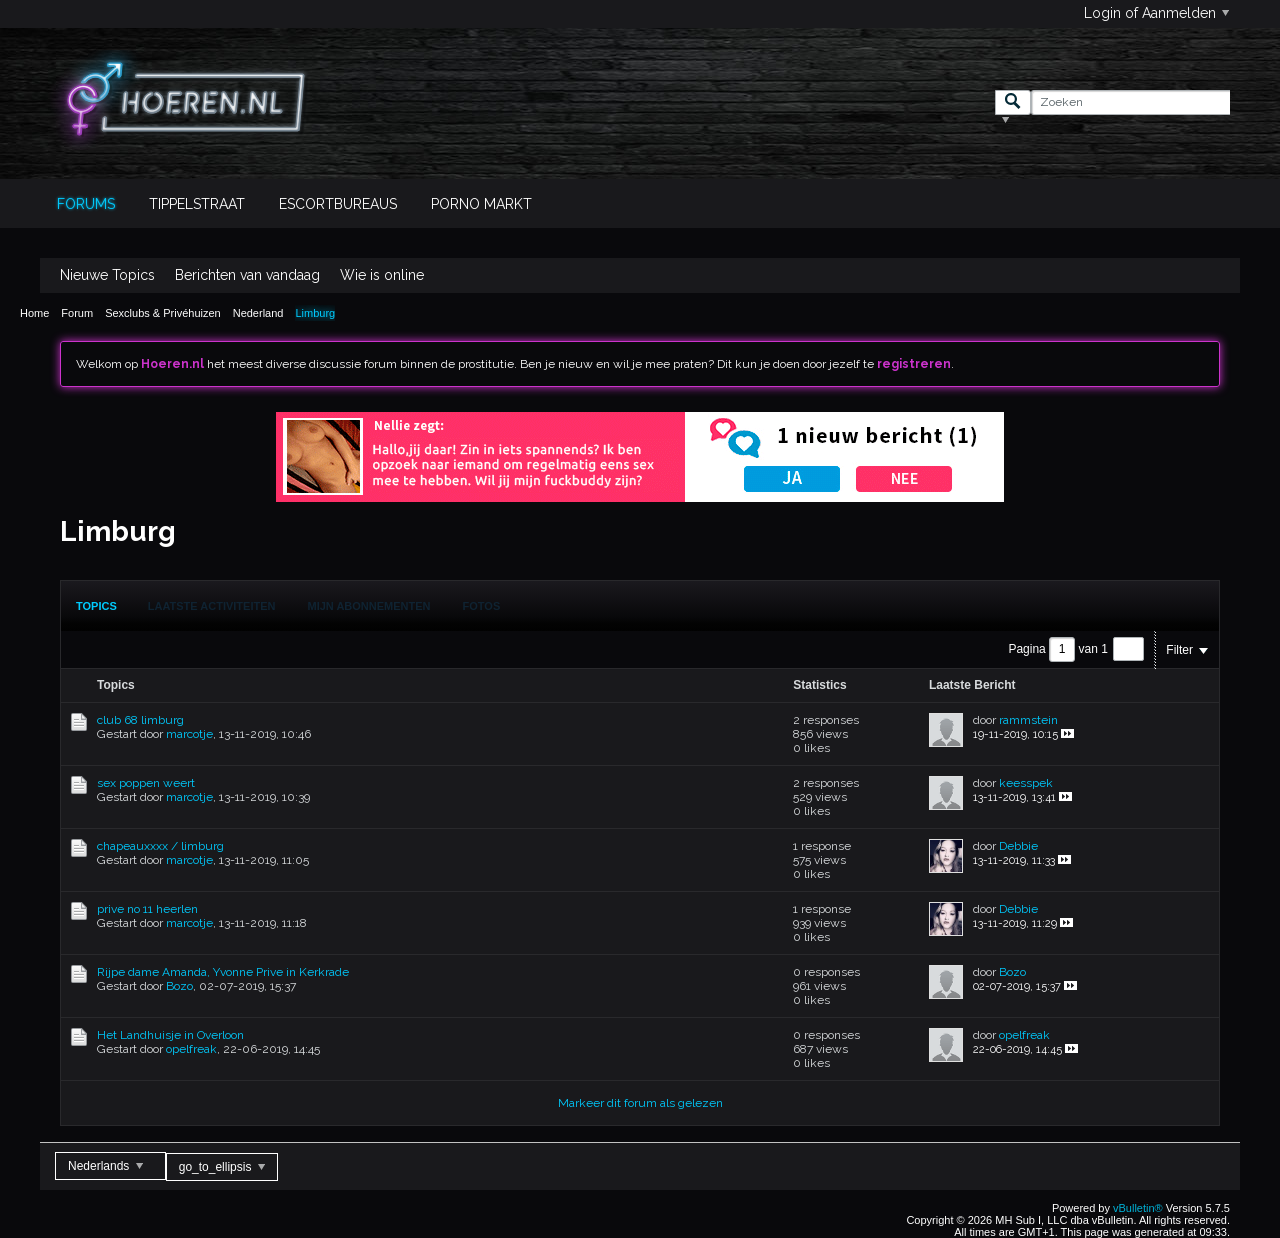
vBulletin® (1138, 1208)
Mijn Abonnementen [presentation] (369, 606)
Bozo (179, 986)
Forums (86, 204)
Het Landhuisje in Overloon (170, 1035)
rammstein (1028, 720)
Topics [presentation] (96, 606)
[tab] (96, 606)
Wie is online (382, 275)
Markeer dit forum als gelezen (640, 1103)
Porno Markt (481, 204)
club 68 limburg (140, 720)
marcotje (189, 734)
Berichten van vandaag (247, 275)
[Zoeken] (1130, 102)
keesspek (1026, 783)
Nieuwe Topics (107, 275)
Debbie (1018, 846)
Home (34, 313)
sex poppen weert (146, 783)
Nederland (258, 313)
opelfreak (191, 1049)
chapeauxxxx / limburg (160, 846)
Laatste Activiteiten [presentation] (212, 606)
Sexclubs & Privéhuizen (163, 313)
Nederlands (105, 1166)
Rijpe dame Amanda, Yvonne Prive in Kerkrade (223, 972)
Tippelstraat (197, 204)
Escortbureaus (338, 204)
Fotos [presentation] (482, 606)
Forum (77, 313)
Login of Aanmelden (1156, 13)
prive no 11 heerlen (147, 909)
